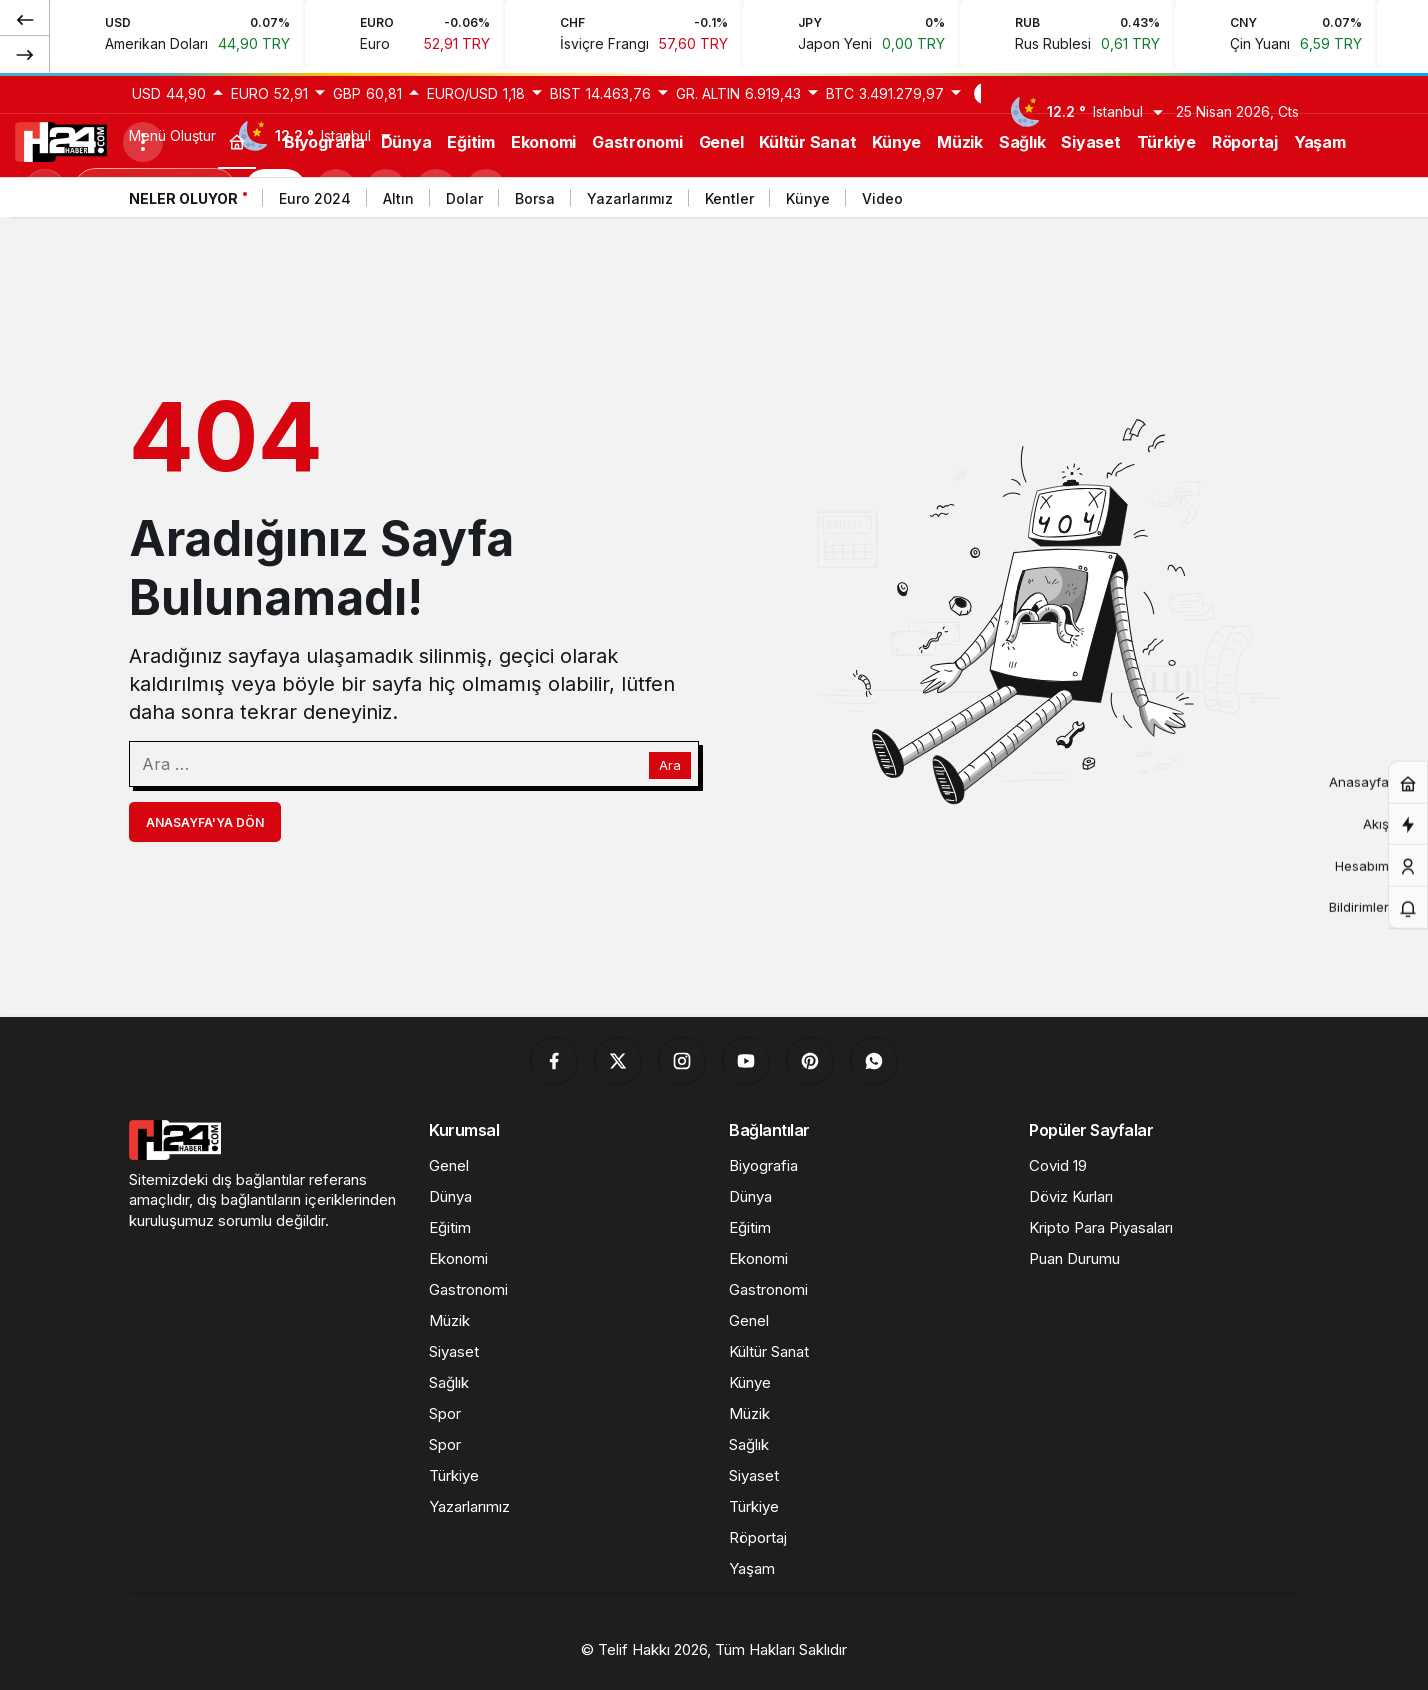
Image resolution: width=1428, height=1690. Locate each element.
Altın (398, 198)
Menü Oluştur (172, 135)
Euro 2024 (315, 198)
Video (882, 198)
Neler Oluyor (183, 198)
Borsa (535, 198)
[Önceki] (25, 19)
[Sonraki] (25, 54)
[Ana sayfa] (237, 141)
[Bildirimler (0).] (1408, 908)
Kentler (729, 198)
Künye (808, 198)
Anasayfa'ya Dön (205, 822)
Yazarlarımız (630, 198)
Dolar (464, 198)
